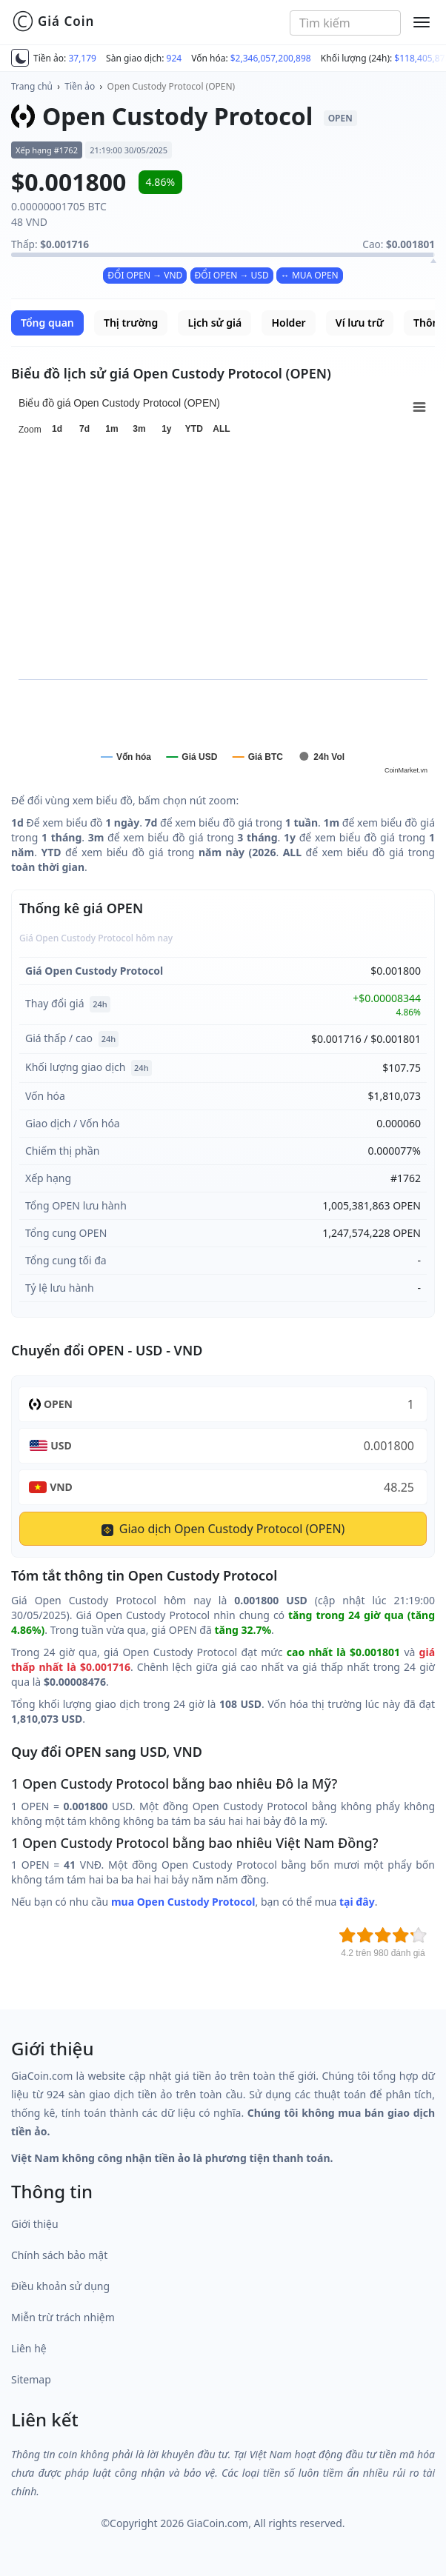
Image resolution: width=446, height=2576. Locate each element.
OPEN (58, 1404)
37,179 (82, 58)
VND (61, 1487)
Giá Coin (53, 21)
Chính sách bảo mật (59, 2255)
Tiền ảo (79, 86)
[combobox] (345, 23)
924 (174, 58)
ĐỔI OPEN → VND (144, 275)
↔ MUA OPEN (310, 275)
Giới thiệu (35, 2224)
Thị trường (131, 323)
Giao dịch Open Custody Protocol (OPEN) (223, 1529)
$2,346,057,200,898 (270, 58)
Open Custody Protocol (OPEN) (171, 86)
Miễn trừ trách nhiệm (63, 2317)
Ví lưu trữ (360, 323)
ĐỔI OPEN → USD (232, 275)
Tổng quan (47, 323)
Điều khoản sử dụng (60, 2286)
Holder (288, 323)
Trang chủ (32, 86)
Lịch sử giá (214, 323)
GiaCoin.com (217, 2523)
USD (61, 1445)
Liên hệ (29, 2348)
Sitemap (31, 2379)
